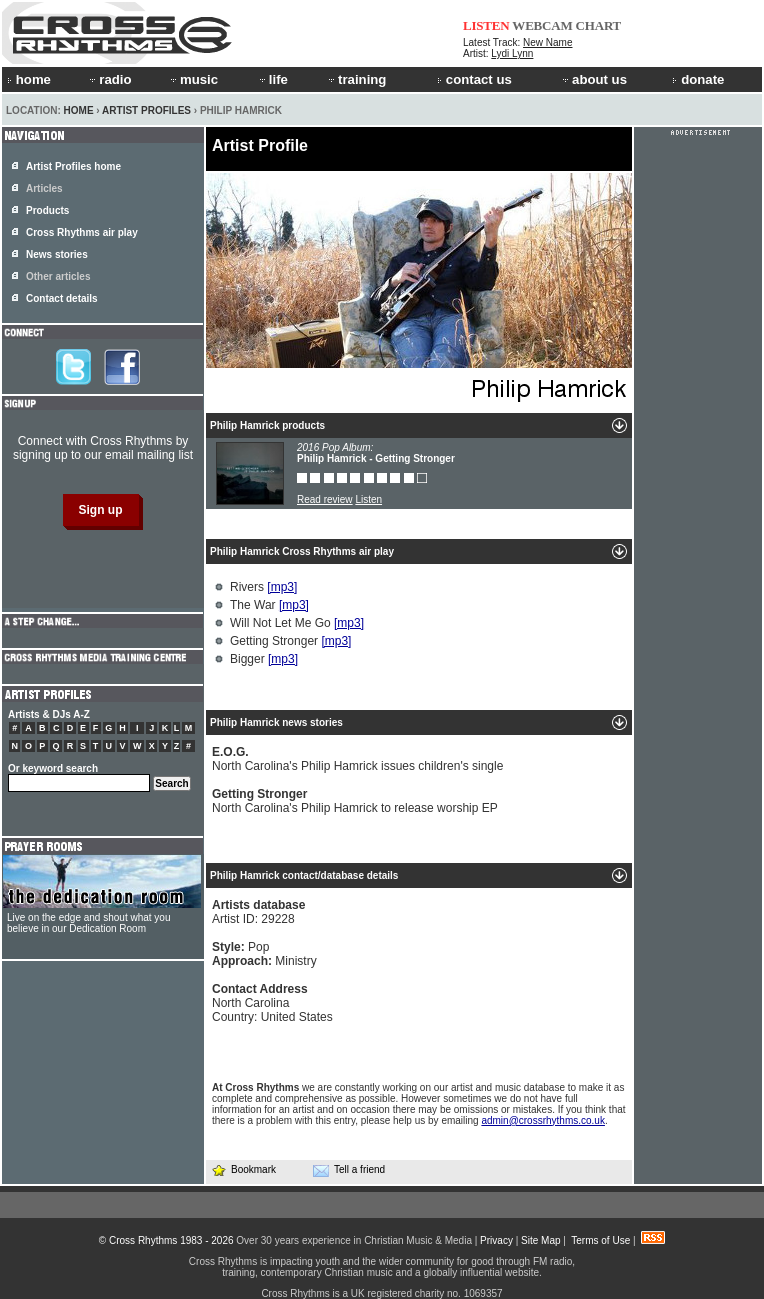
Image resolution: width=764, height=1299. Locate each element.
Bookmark (243, 1169)
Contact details (62, 298)
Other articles (58, 276)
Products (47, 210)
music (193, 79)
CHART (599, 25)
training (356, 79)
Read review (325, 499)
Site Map (540, 1240)
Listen (368, 499)
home (29, 79)
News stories (57, 254)
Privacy (496, 1240)
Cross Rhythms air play (82, 232)
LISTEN (486, 25)
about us (593, 79)
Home (79, 110)
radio (109, 79)
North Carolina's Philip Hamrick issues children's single (357, 759)
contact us (474, 79)
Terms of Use (600, 1240)
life (272, 79)
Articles (44, 188)
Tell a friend (349, 1170)
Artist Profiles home (73, 166)
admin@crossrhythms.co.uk (543, 1120)
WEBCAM (542, 25)
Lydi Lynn (512, 53)
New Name (547, 42)
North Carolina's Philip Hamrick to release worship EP (355, 801)
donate (698, 79)
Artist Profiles (146, 110)
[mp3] (282, 587)
